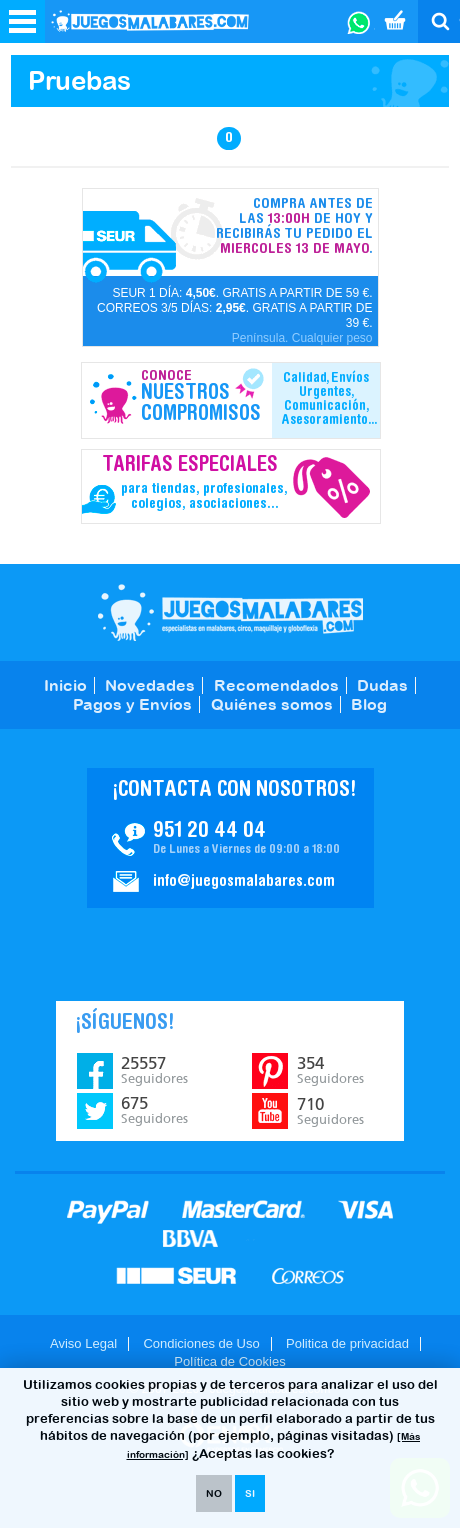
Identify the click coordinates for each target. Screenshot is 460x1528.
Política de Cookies (229, 1361)
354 (330, 1070)
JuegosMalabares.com (230, 612)
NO (214, 1493)
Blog (369, 704)
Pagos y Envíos (132, 704)
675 (154, 1110)
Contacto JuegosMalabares (230, 838)
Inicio (65, 685)
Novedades (150, 685)
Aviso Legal (83, 1343)
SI (250, 1493)
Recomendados (276, 685)
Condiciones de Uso (201, 1343)
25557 (154, 1070)
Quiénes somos (272, 704)
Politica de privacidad (347, 1343)
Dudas (382, 685)
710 (330, 1111)
